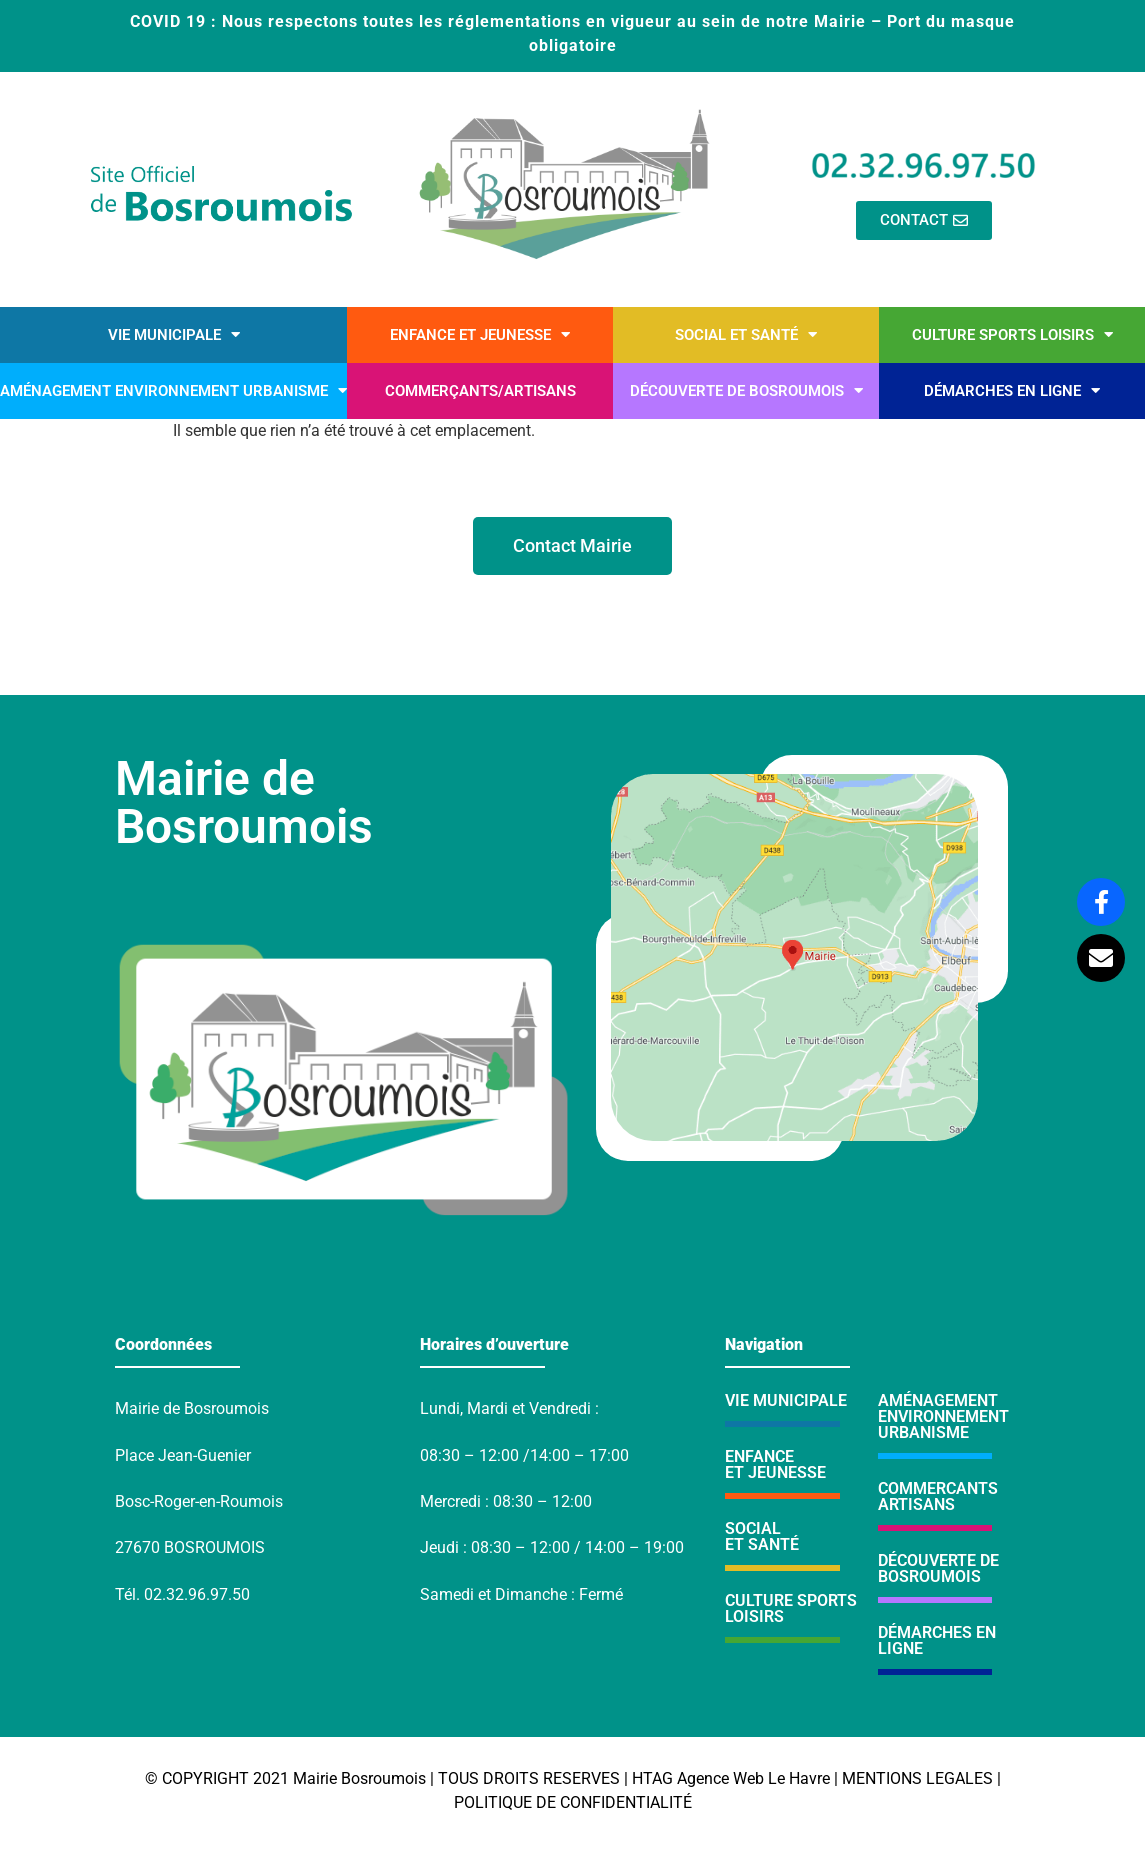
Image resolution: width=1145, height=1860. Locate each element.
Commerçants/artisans (480, 391)
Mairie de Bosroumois (244, 802)
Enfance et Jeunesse (480, 334)
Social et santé (746, 334)
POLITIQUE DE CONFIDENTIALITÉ (573, 1802)
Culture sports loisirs (1012, 334)
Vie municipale (174, 334)
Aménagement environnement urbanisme (173, 390)
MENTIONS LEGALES (917, 1778)
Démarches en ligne (1012, 390)
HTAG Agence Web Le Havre (731, 1778)
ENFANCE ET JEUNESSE (775, 1464)
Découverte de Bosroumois (746, 390)
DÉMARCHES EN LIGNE (937, 1640)
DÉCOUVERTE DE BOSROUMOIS (938, 1568)
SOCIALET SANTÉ (762, 1536)
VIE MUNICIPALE (786, 1400)
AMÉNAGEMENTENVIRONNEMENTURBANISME (943, 1416)
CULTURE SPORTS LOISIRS (791, 1608)
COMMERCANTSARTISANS (938, 1496)
